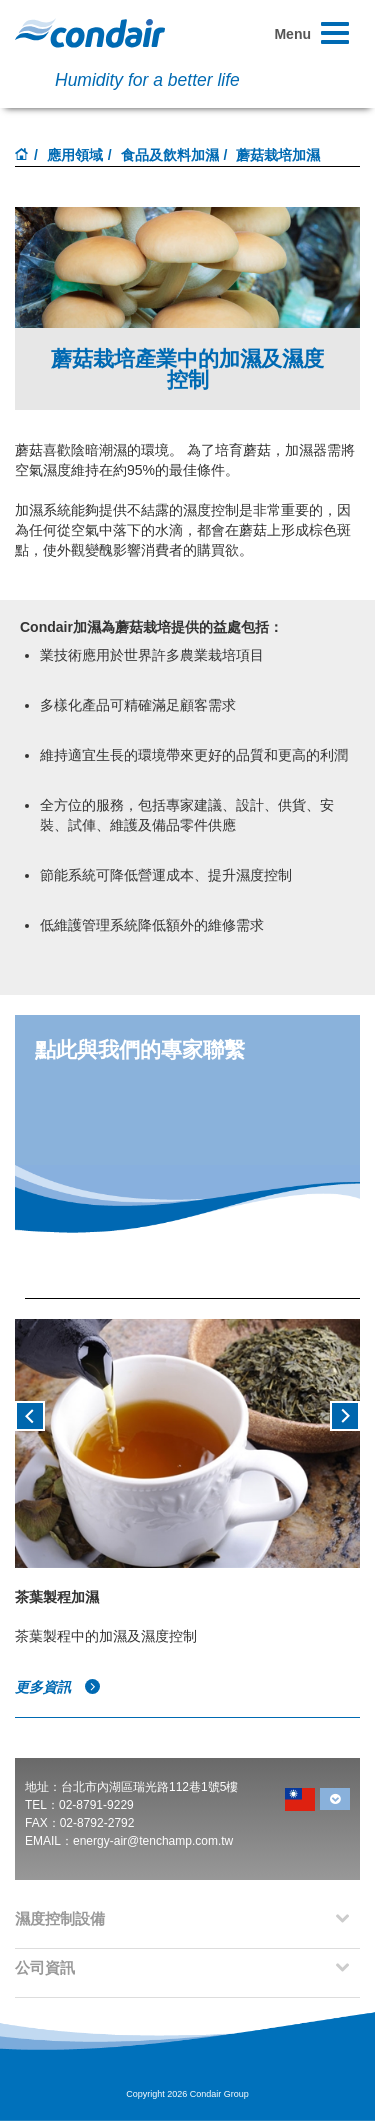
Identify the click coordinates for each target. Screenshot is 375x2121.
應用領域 (75, 155)
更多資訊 (58, 1687)
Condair (90, 33)
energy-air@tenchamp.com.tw (153, 1841)
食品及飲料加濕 (170, 155)
